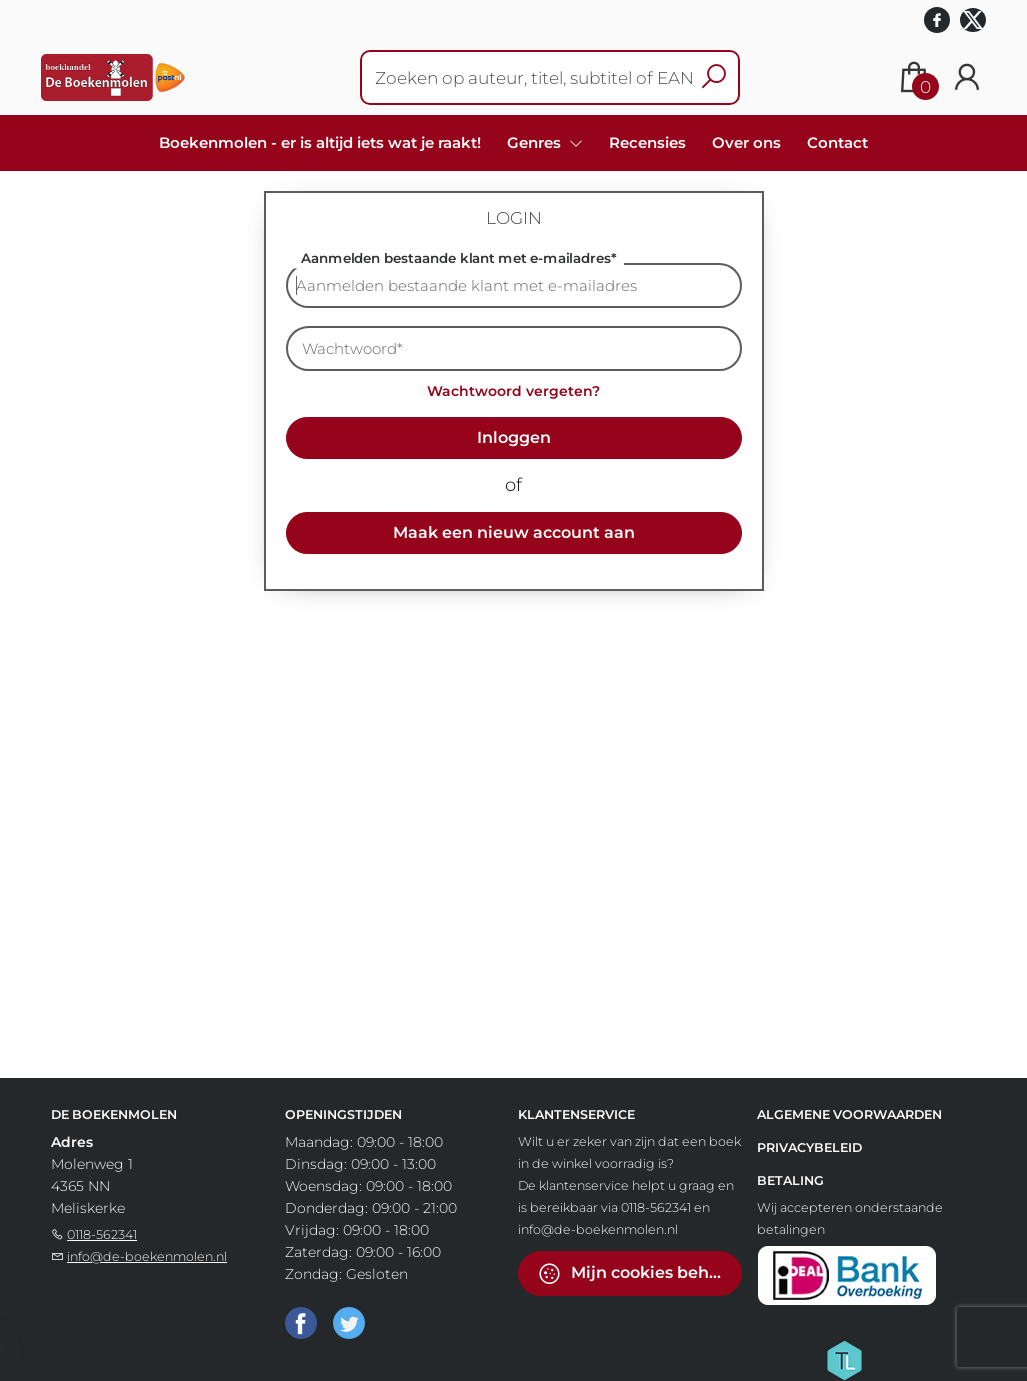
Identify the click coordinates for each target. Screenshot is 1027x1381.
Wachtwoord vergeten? (513, 391)
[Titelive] (844, 1359)
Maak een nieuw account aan (514, 532)
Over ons (746, 142)
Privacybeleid (809, 1147)
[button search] (713, 77)
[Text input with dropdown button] (537, 77)
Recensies (647, 142)
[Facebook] (301, 1322)
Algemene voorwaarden (849, 1114)
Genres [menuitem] (536, 142)
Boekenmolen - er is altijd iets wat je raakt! (320, 142)
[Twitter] (349, 1322)
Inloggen (514, 437)
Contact (837, 142)
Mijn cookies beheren (639, 1273)
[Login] (967, 77)
